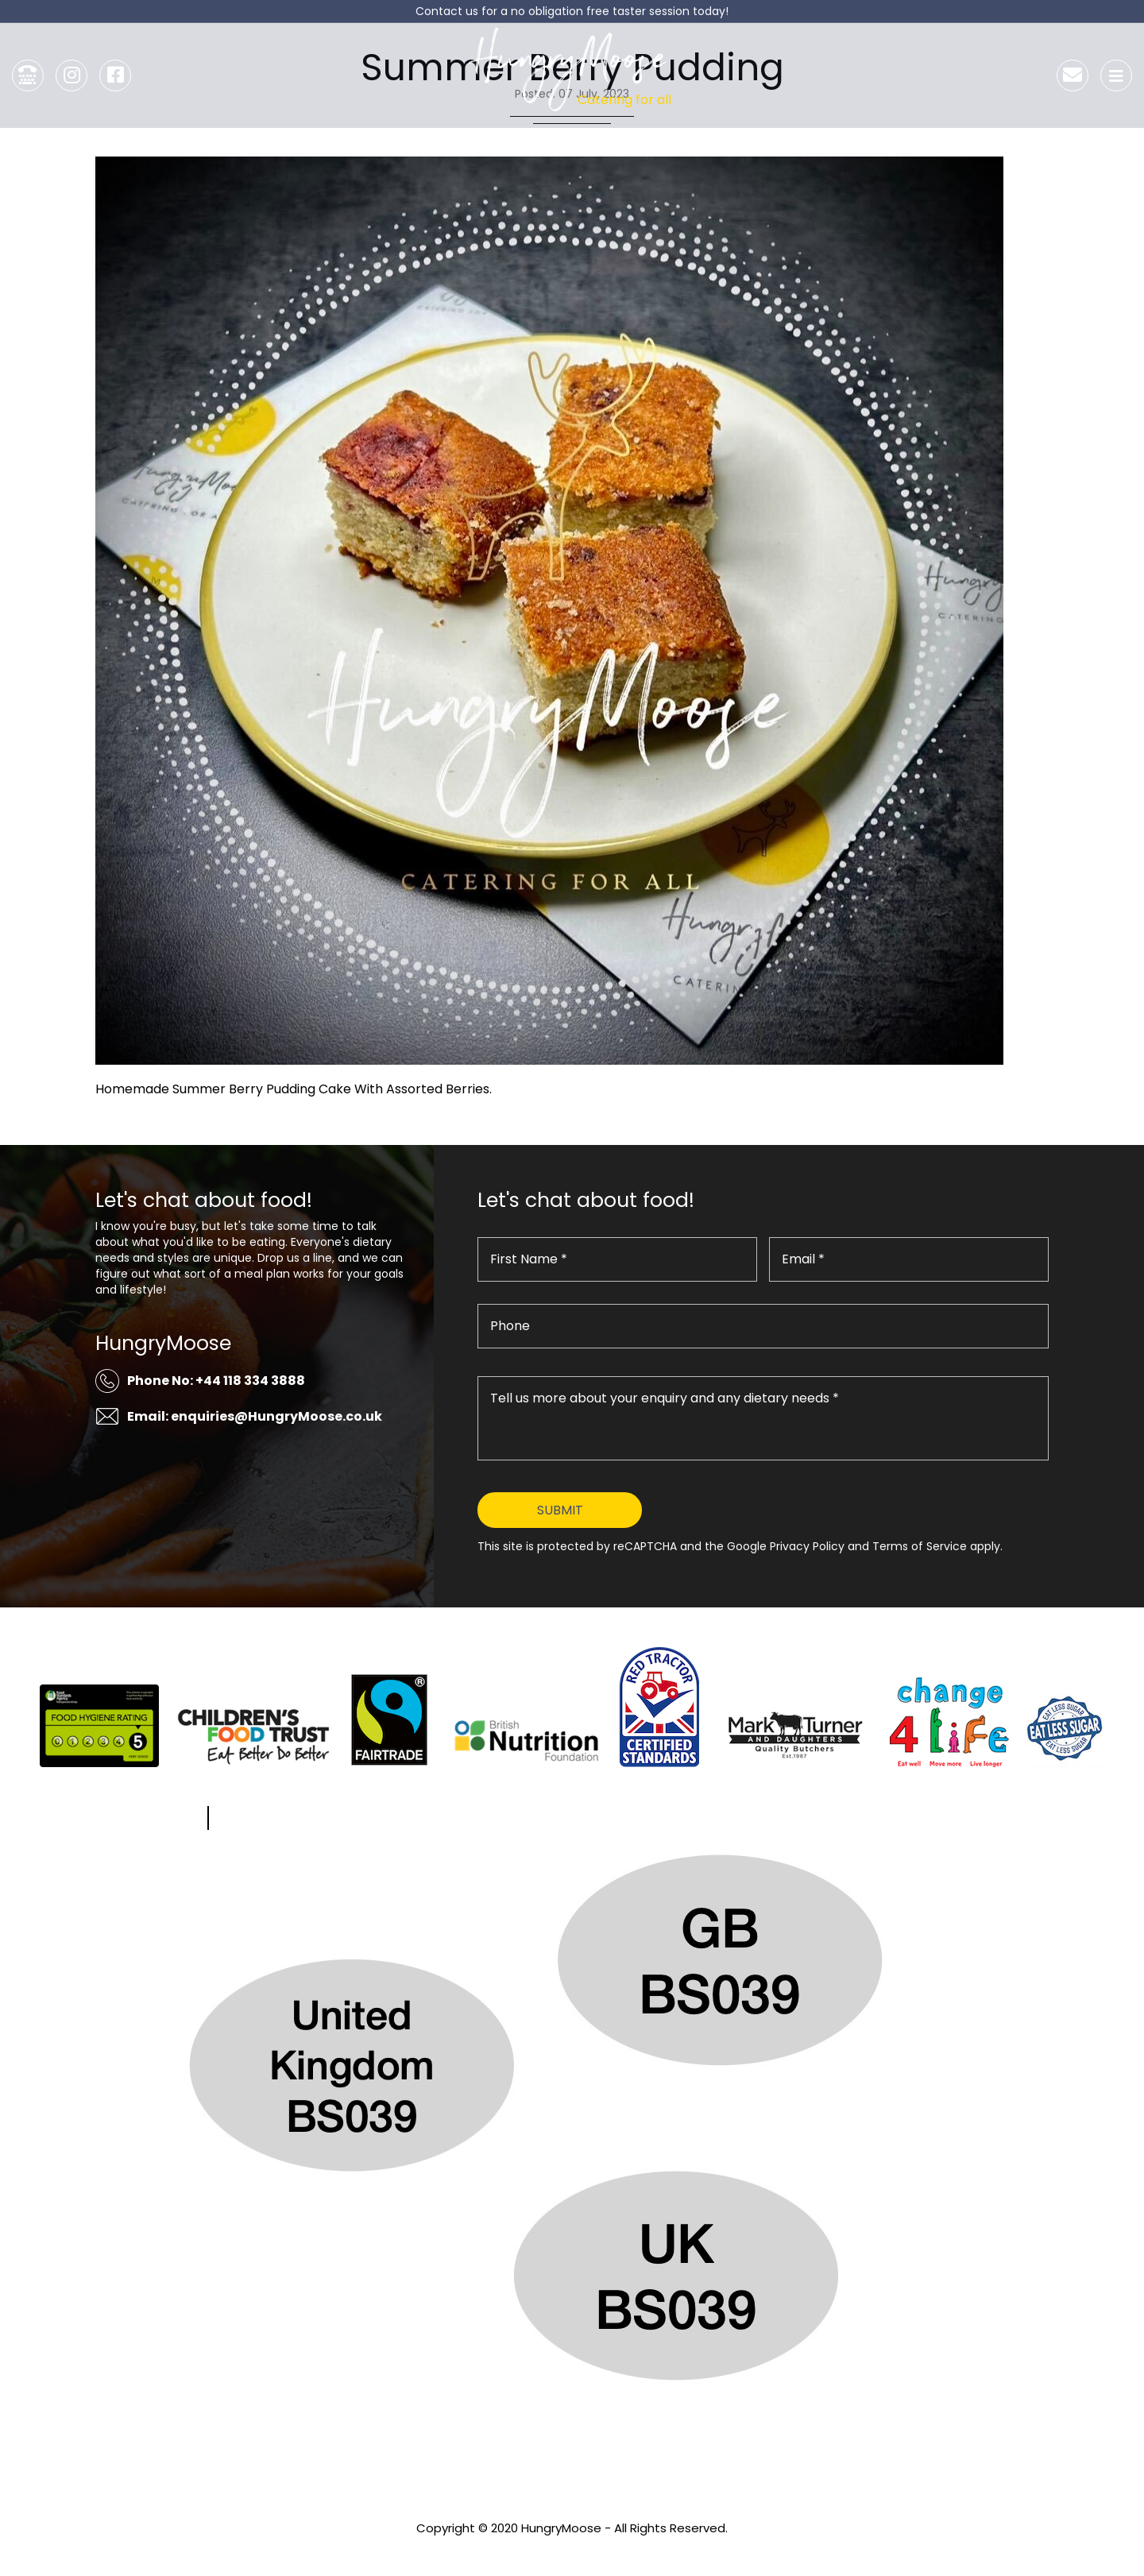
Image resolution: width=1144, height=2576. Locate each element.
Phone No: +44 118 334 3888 (216, 1380)
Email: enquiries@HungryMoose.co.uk (254, 1416)
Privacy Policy (572, 2549)
